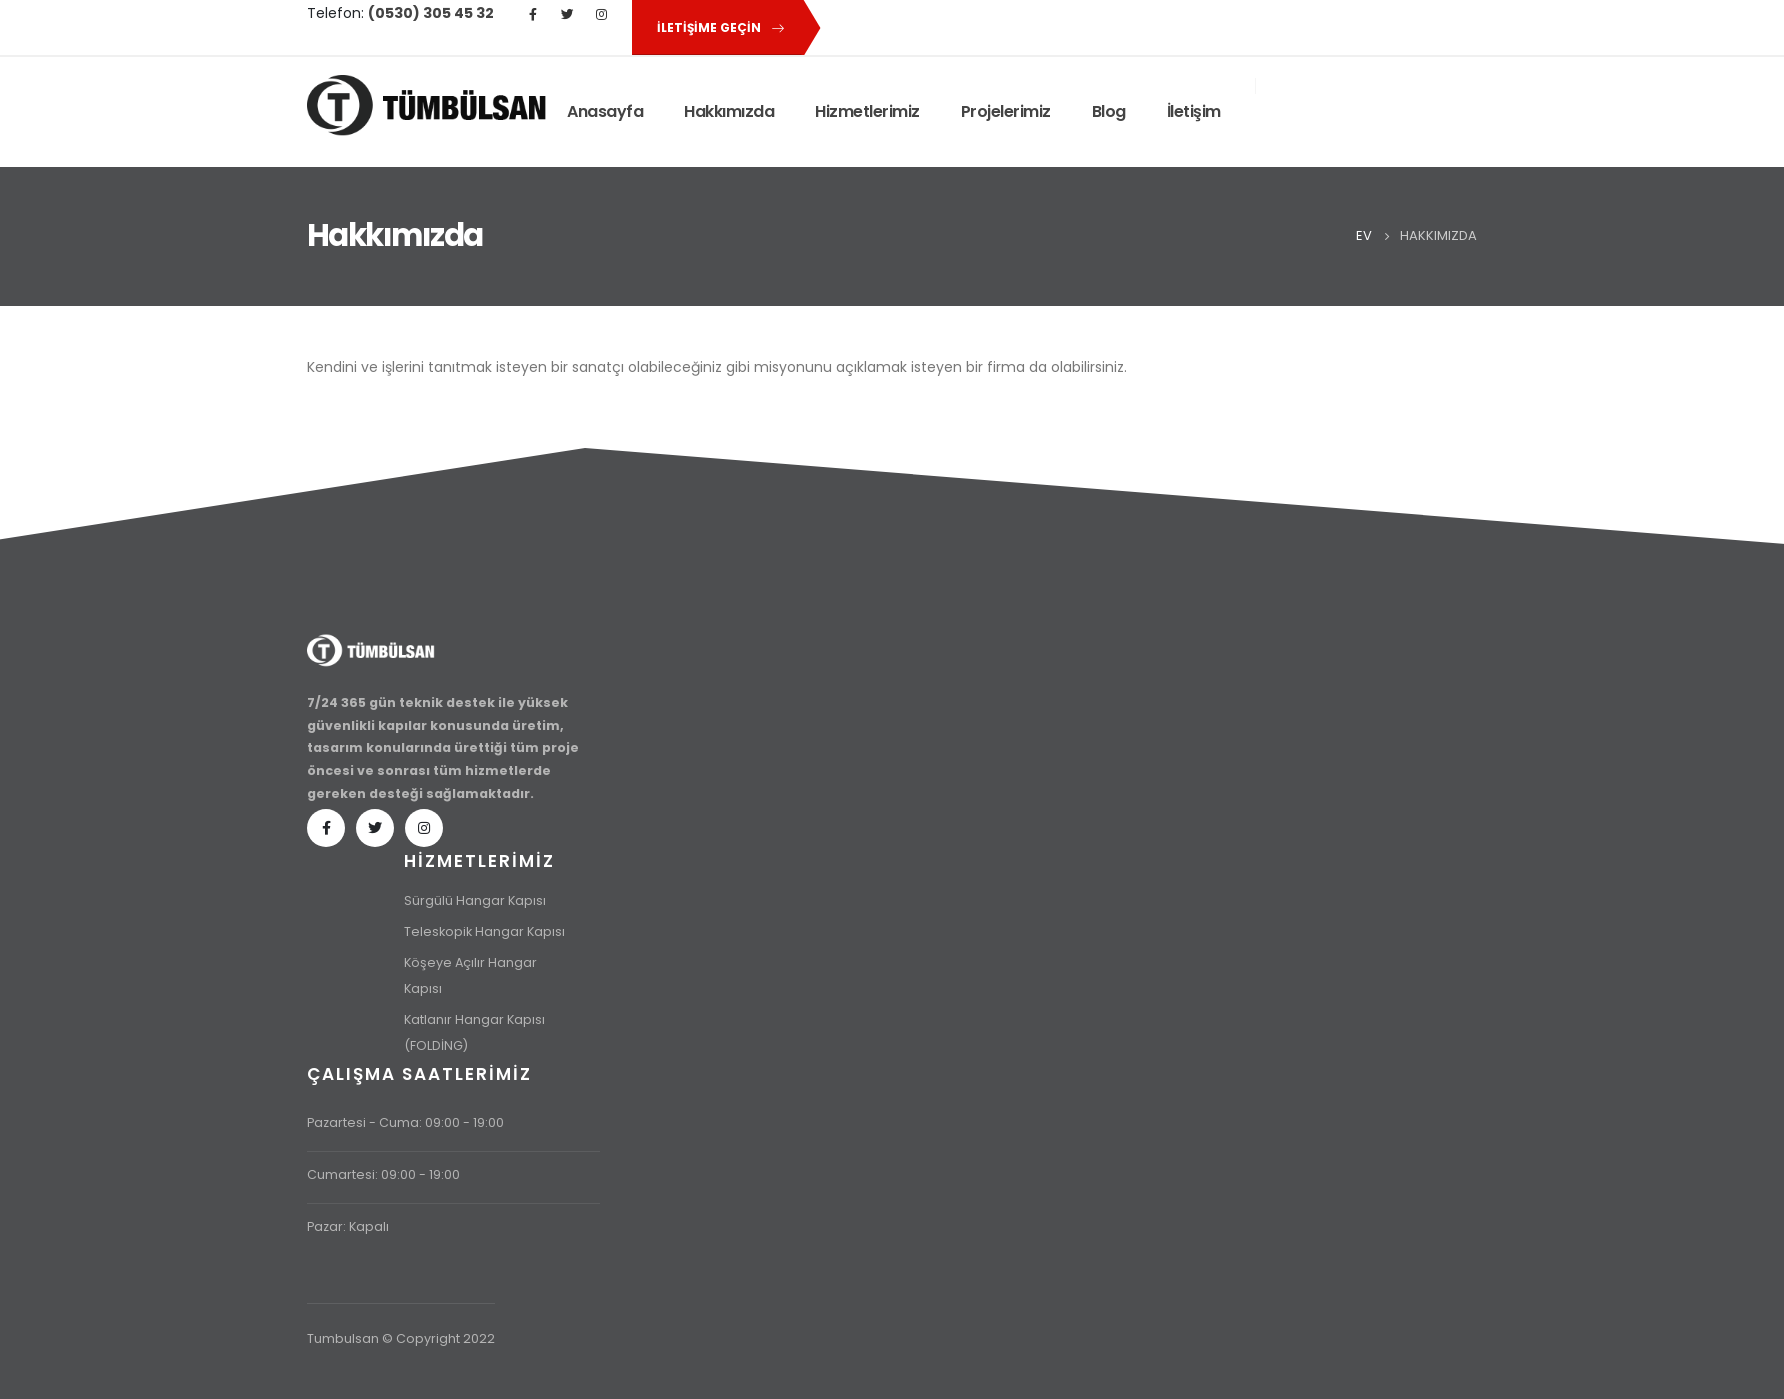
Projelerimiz (1006, 111)
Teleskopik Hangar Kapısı (484, 931)
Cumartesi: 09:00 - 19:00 (383, 1174)
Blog (1109, 111)
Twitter (375, 828)
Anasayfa (605, 111)
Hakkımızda (729, 111)
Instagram (424, 828)
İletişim (1194, 111)
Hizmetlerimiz (867, 111)
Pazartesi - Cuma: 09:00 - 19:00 (405, 1122)
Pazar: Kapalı (348, 1226)
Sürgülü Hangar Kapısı (475, 900)
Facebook (326, 828)
